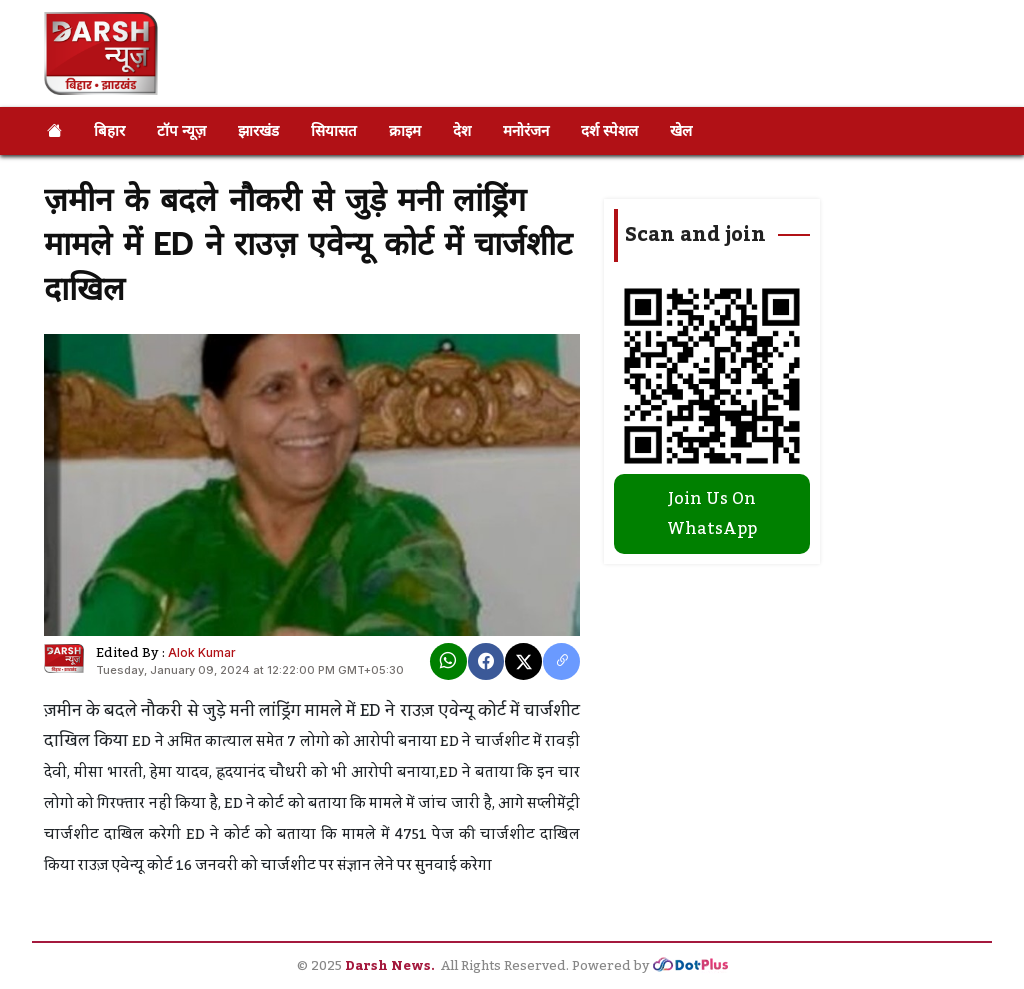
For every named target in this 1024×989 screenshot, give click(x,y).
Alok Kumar (202, 652)
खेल (681, 130)
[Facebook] (486, 661)
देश (462, 130)
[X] (523, 661)
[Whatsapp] (448, 661)
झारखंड (258, 130)
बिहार (109, 130)
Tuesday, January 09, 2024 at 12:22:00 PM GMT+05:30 (250, 670)
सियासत (334, 130)
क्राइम (405, 130)
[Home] (54, 131)
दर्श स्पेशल (609, 130)
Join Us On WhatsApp (712, 514)
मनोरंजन (526, 130)
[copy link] (561, 661)
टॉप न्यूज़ (181, 130)
